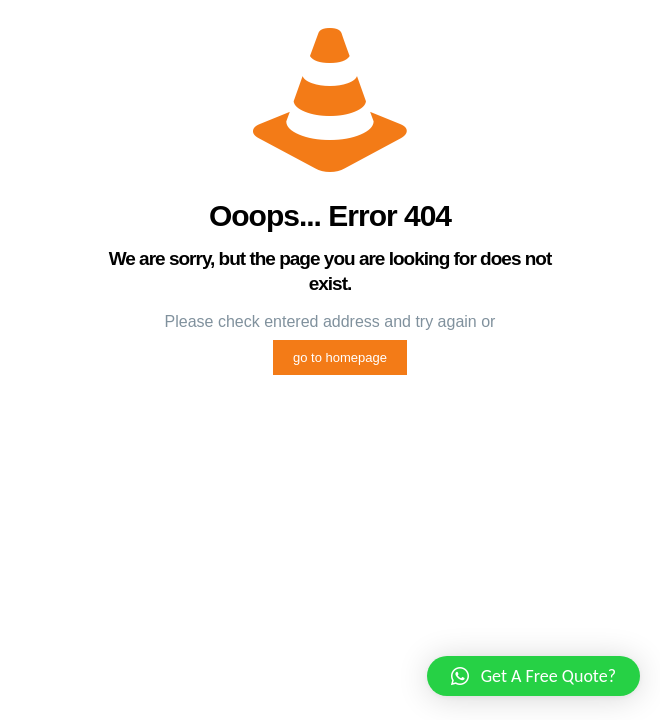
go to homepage (340, 357)
